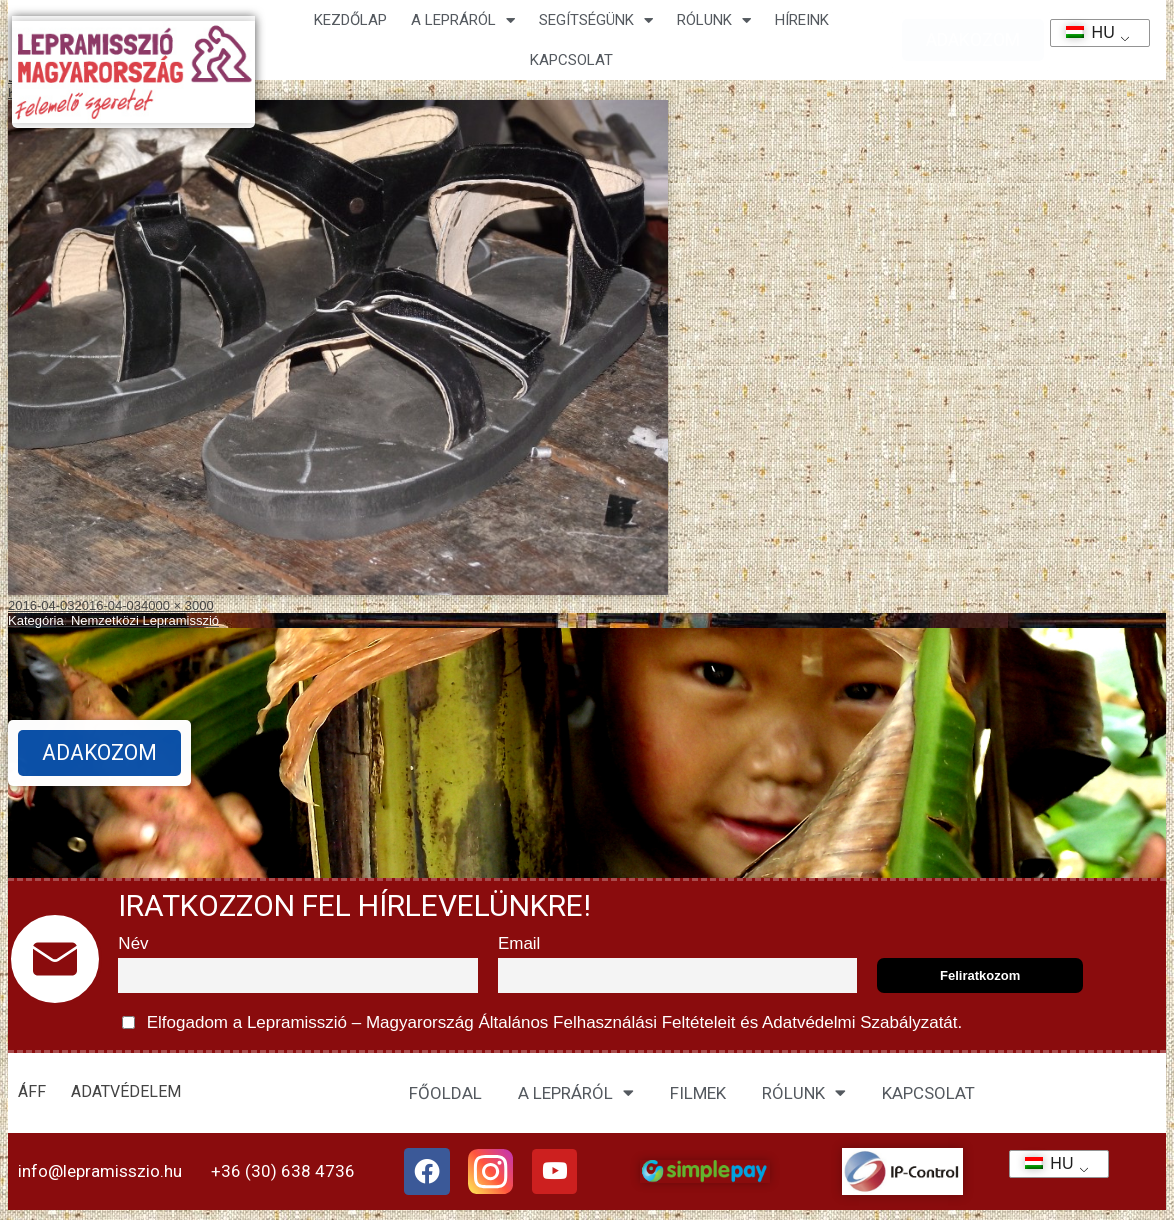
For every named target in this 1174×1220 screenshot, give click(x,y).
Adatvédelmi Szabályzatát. (860, 1022)
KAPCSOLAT (571, 60)
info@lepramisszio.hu (100, 1172)
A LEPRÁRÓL (576, 1092)
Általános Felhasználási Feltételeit (607, 1022)
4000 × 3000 (177, 605)
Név (133, 943)
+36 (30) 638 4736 (283, 1172)
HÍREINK (802, 20)
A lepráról (463, 20)
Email (519, 943)
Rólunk (714, 20)
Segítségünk (596, 20)
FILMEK (698, 1093)
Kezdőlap (350, 20)
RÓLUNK (804, 1092)
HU (1083, 32)
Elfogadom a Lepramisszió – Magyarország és (542, 1022)
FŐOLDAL (445, 1093)
